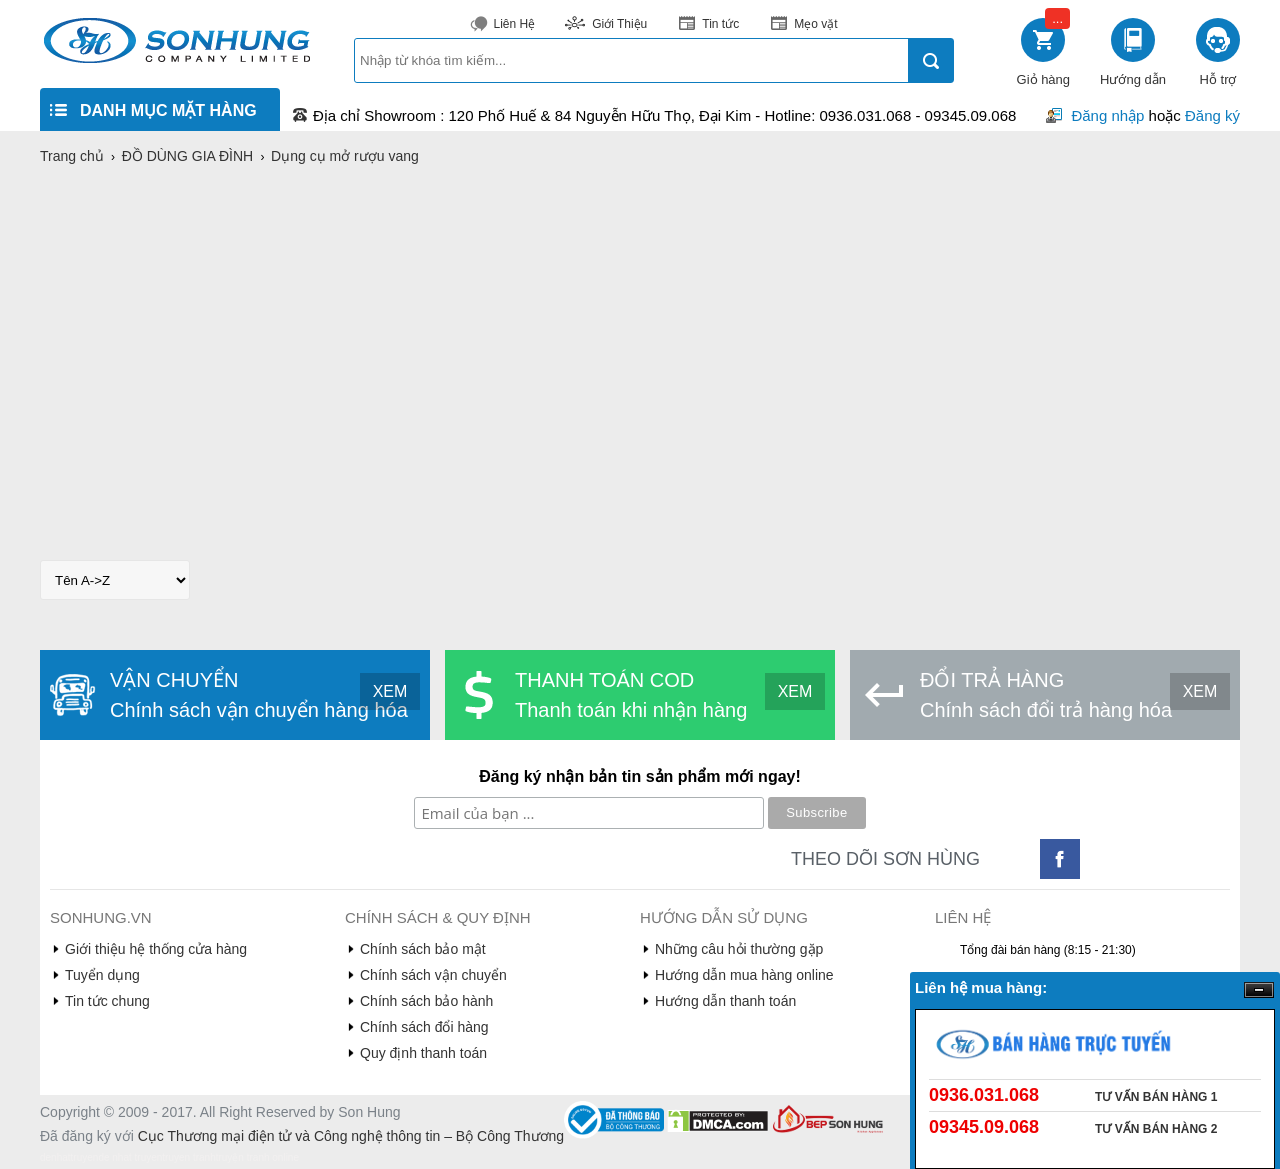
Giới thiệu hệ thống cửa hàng (156, 949)
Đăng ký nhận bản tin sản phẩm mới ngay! (640, 776)
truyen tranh (188, 1157)
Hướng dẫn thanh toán (725, 1001)
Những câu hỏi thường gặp (739, 949)
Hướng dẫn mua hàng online (744, 975)
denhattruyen (69, 1157)
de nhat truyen (130, 1157)
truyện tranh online (257, 1157)
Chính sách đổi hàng (424, 1027)
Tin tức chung (107, 1001)
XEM (390, 691)
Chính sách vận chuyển (433, 975)
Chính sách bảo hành (426, 1001)
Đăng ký (1212, 115)
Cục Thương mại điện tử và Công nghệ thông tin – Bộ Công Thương (351, 1136)
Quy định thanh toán (423, 1053)
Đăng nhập (1107, 115)
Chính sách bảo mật (423, 949)
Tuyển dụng (102, 975)
